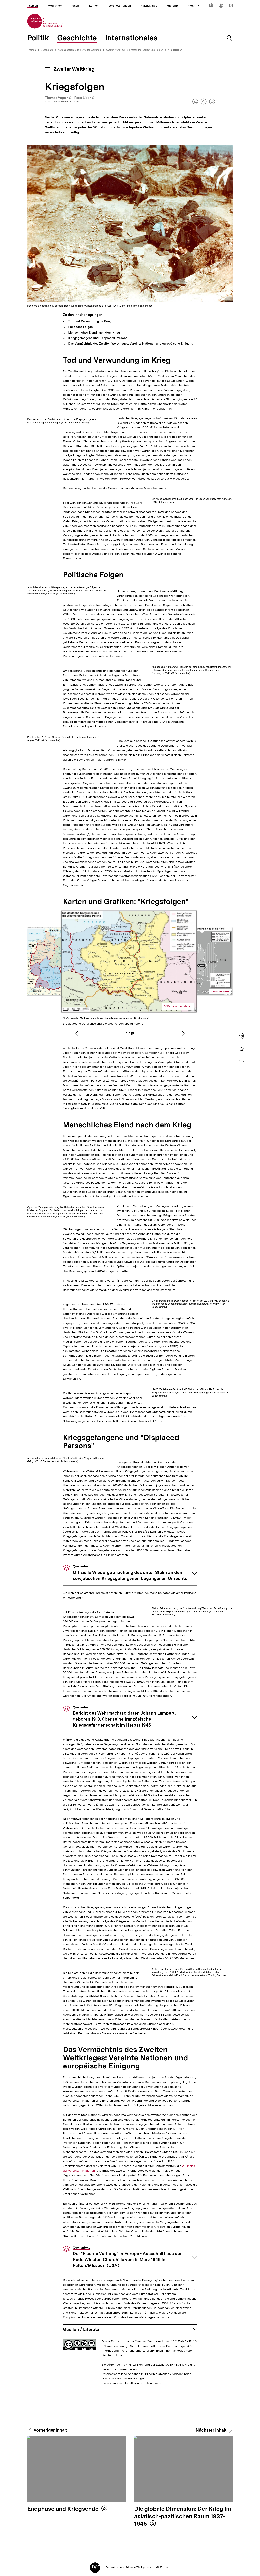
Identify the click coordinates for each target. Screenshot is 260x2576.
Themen (31, 50)
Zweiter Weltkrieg (115, 50)
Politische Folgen (80, 327)
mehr (193, 5)
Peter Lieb (84, 98)
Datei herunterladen (178, 1196)
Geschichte (47, 50)
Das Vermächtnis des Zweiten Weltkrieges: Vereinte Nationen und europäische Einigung (130, 343)
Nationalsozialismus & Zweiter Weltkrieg (79, 50)
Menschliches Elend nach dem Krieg (94, 332)
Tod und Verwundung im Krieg (90, 321)
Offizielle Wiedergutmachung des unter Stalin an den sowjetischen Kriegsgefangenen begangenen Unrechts (130, 1894)
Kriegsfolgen (175, 50)
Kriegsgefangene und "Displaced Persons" (98, 338)
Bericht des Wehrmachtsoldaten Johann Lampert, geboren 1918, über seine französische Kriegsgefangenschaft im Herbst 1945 (124, 2061)
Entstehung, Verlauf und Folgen (146, 50)
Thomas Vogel (58, 98)
